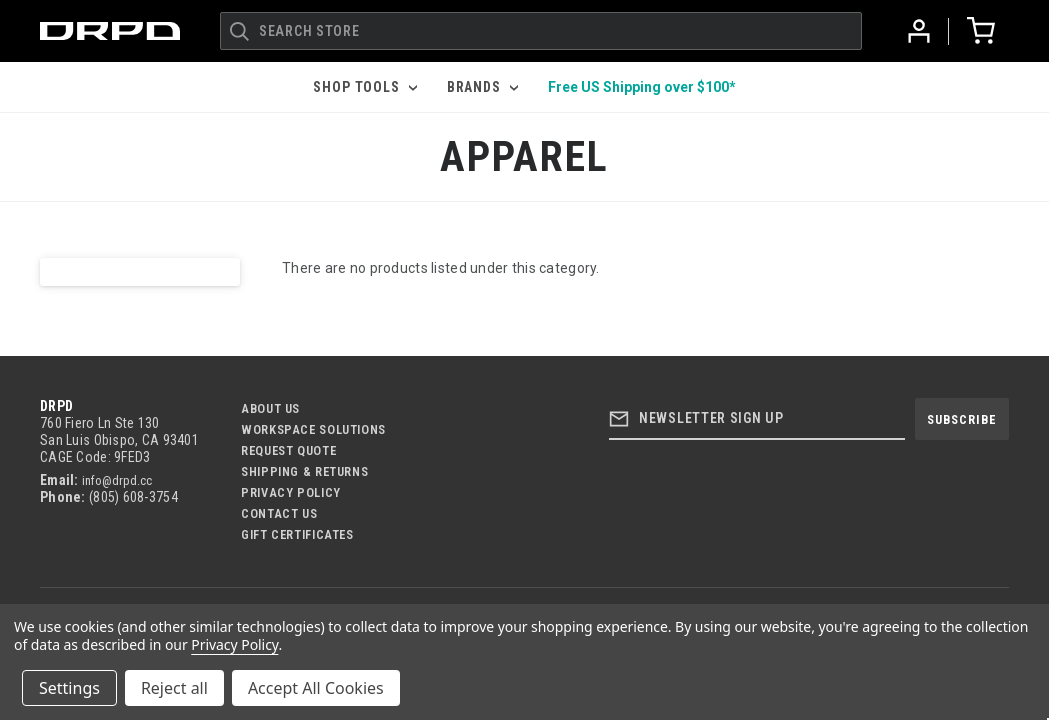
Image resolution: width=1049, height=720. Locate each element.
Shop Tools (364, 87)
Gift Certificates (297, 534)
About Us (270, 408)
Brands (482, 87)
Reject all (174, 688)
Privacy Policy (291, 492)
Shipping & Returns (304, 471)
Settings (69, 688)
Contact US (279, 513)
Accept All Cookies (316, 688)
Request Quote (288, 450)
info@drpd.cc (117, 480)
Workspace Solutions (313, 429)
